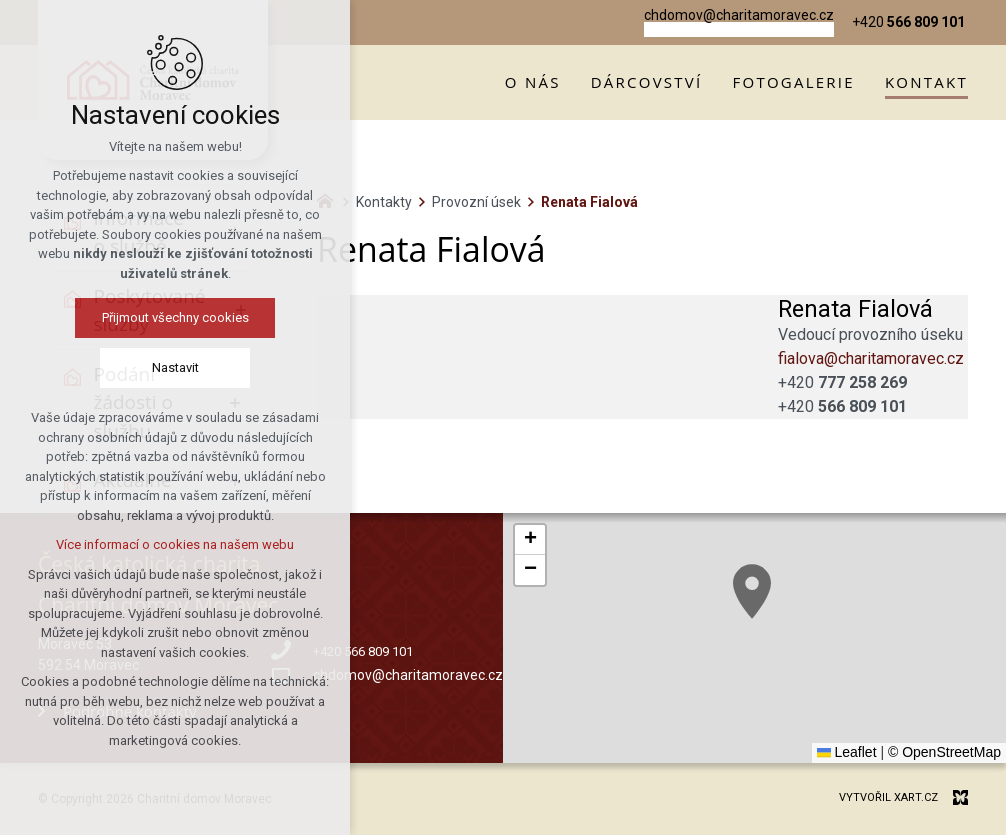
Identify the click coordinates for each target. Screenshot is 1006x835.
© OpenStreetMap (944, 752)
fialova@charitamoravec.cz (871, 358)
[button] (752, 591)
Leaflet (847, 752)
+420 (842, 382)
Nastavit (175, 367)
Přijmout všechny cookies (175, 317)
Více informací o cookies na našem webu (175, 544)
